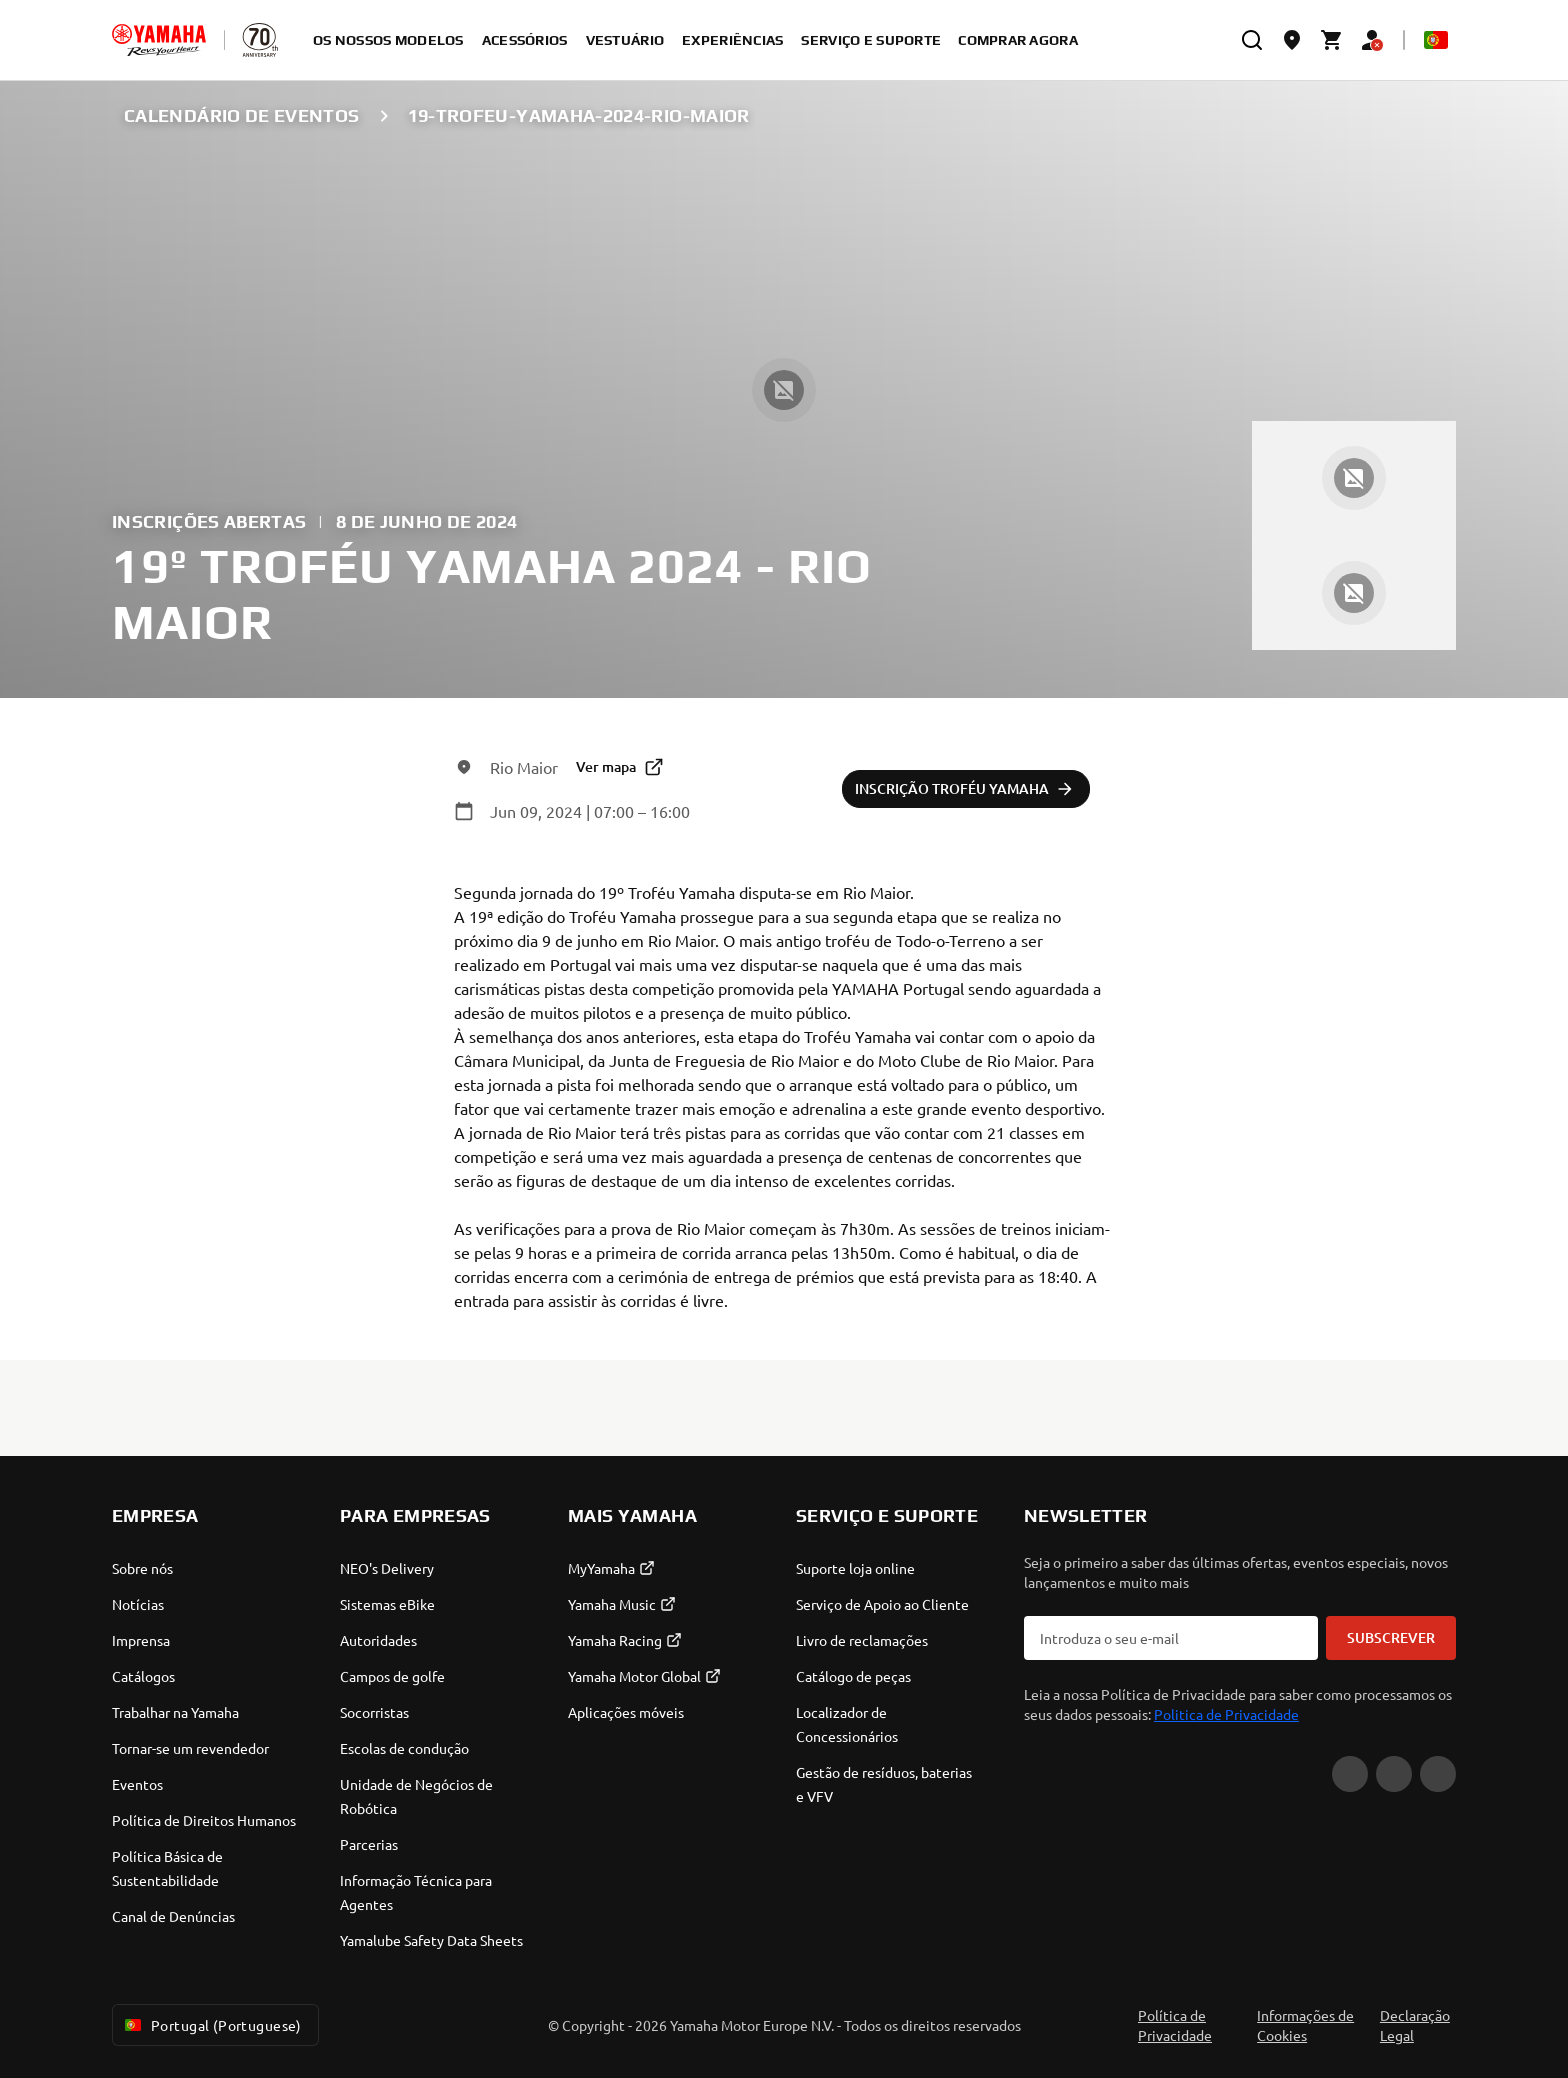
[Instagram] (1438, 1774)
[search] (1252, 40)
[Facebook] (1394, 1774)
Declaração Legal (1415, 2025)
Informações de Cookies (1305, 2025)
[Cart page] (1332, 40)
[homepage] (159, 40)
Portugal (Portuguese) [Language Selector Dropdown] (211, 2025)
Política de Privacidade (1175, 2025)
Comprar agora (1018, 40)
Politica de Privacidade (1226, 1714)
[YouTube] (1350, 1774)
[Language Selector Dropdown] (1436, 40)
